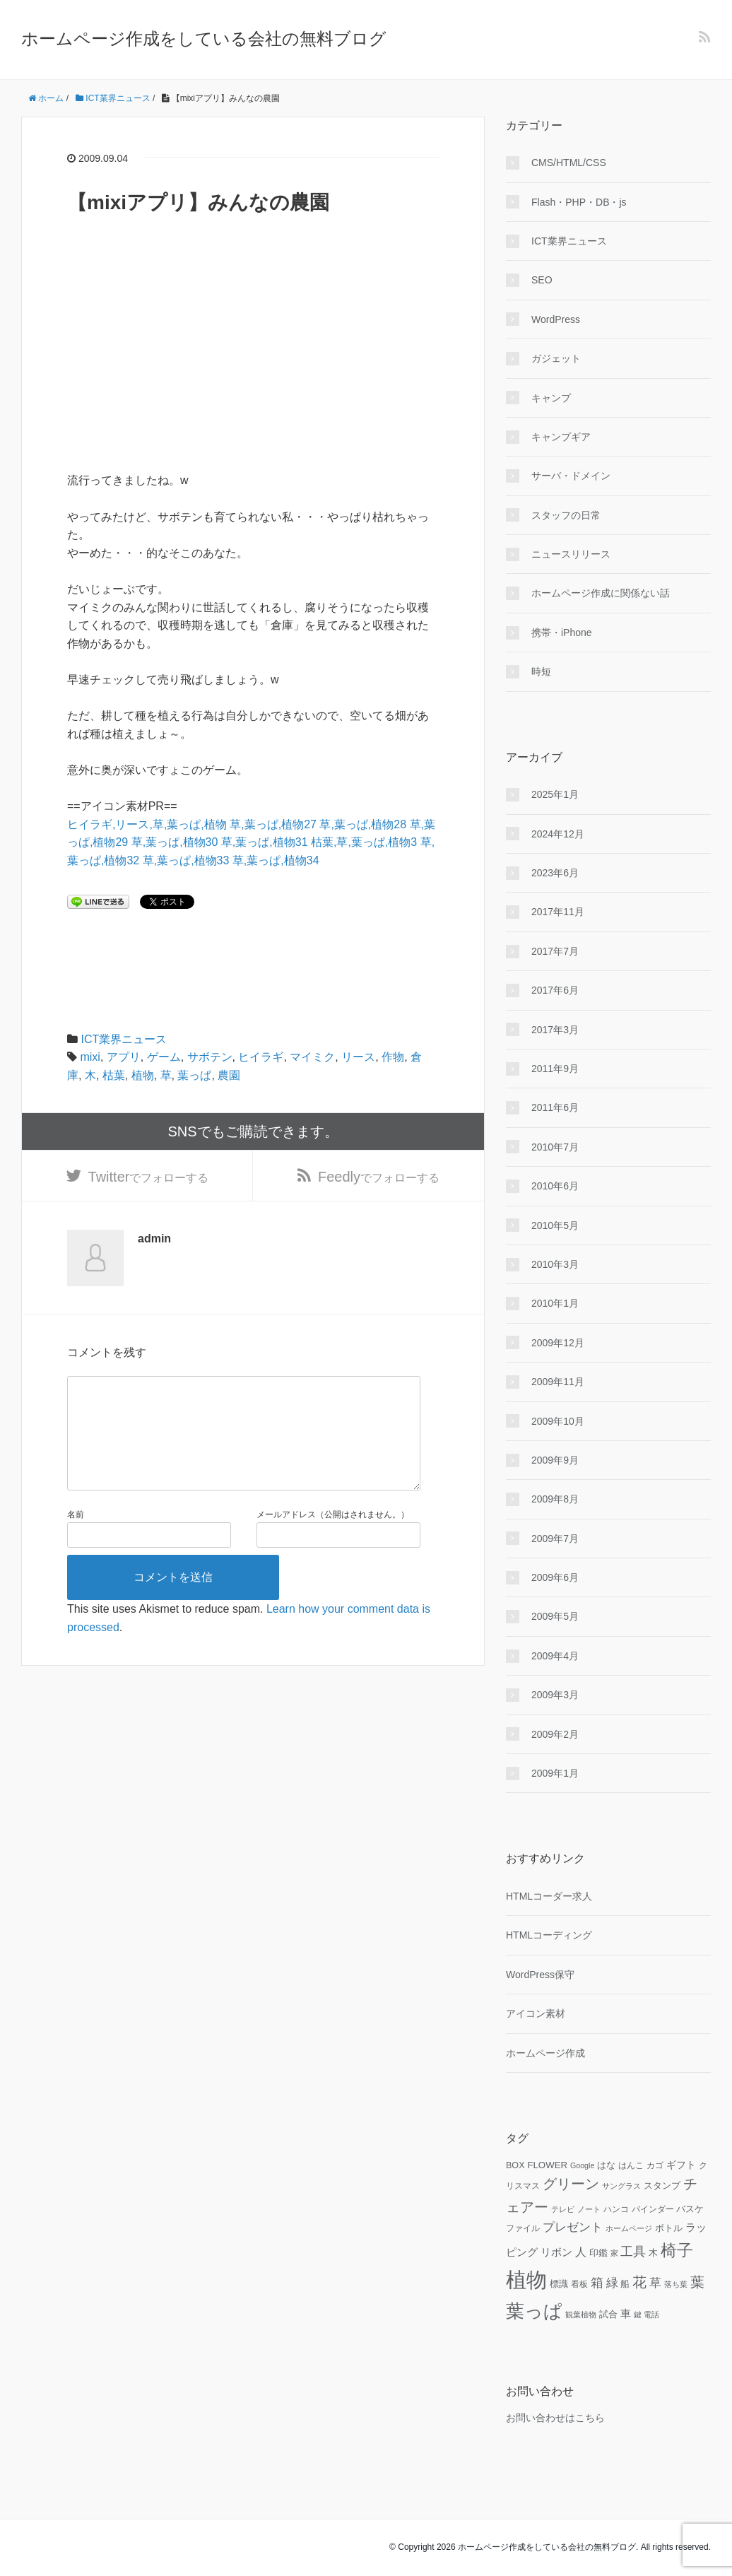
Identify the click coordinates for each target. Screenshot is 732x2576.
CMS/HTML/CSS (568, 162)
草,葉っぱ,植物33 (186, 860)
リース (358, 1057)
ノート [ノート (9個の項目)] (589, 2209)
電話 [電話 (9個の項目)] (651, 2314)
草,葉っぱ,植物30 (174, 842)
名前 (75, 1548)
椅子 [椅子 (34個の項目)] (677, 2250)
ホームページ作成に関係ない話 (600, 593)
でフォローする (148, 1181)
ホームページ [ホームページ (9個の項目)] (629, 2228)
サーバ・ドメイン (570, 475)
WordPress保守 (540, 1974)
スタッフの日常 (566, 515)
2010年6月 (555, 1186)
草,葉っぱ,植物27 (273, 824)
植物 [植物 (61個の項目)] (526, 2279)
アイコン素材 (535, 2013)
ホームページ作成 (545, 2053)
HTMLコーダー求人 (549, 1896)
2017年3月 (555, 1029)
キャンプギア (561, 436)
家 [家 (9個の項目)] (614, 2253)
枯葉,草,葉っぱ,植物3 (364, 842)
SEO (542, 280)
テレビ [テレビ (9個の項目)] (562, 2209)
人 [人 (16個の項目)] (580, 2251)
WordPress (555, 319)
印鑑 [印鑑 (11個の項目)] (598, 2253)
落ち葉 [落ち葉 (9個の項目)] (675, 2284)
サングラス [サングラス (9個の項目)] (621, 2186)
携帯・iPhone (561, 632)
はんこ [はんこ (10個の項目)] (631, 2165)
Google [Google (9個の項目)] (582, 2165)
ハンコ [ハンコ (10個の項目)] (616, 2208)
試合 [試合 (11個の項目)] (608, 2314)
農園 (229, 1075)
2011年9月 (555, 1068)
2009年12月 (557, 1342)
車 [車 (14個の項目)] (625, 2313)
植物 (142, 1075)
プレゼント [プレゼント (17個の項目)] (573, 2227)
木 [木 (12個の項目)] (653, 2252)
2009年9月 (555, 1460)
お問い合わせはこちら (555, 2417)
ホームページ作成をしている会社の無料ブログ (203, 38)
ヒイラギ (260, 1057)
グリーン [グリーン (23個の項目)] (571, 2184)
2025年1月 (555, 794)
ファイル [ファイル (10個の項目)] (523, 2228)
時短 (541, 671)
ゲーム (164, 1057)
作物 (393, 1057)
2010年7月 (555, 1147)
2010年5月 (555, 1225)
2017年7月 (555, 951)
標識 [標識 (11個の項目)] (559, 2284)
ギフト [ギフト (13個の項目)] (681, 2164)
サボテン (209, 1057)
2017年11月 (557, 911)
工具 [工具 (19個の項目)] (633, 2252)
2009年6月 (555, 1577)
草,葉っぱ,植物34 (275, 860)
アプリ (124, 1057)
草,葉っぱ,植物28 (362, 824)
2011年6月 (555, 1107)
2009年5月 (555, 1616)
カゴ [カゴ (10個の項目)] (655, 2165)
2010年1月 (555, 1303)
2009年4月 (555, 1656)
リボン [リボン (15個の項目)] (556, 2252)
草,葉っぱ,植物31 (264, 842)
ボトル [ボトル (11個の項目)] (669, 2228)
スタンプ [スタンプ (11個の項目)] (662, 2186)
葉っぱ (194, 1075)
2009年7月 (555, 1538)
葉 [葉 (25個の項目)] (697, 2282)
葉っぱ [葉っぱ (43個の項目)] (534, 2311)
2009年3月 (555, 1694)
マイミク (312, 1057)
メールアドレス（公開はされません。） (332, 1548)
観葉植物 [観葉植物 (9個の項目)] (580, 2314)
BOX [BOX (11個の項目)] (515, 2165)
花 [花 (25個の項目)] (639, 2282)
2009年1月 (555, 1773)
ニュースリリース (570, 554)
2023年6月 (555, 872)
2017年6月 (555, 990)
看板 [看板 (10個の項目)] (579, 2283)
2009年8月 (555, 1499)
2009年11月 (557, 1381)
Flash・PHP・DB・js (579, 202)
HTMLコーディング (549, 1935)
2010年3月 (555, 1264)
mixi (90, 1057)
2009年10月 (557, 1421)
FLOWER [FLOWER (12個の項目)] (547, 2165)
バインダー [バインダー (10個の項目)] (653, 2208)
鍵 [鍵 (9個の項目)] (638, 2314)
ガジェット (556, 358)
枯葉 (113, 1075)
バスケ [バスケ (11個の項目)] (690, 2209)
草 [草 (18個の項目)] (655, 2283)
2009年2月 (555, 1734)
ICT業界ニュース (124, 1039)
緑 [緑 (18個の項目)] (612, 2283)
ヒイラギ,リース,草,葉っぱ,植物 (147, 824)
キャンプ (551, 398)
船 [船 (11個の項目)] (625, 2284)
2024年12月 (557, 834)
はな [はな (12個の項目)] (606, 2165)
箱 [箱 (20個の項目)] (597, 2283)
